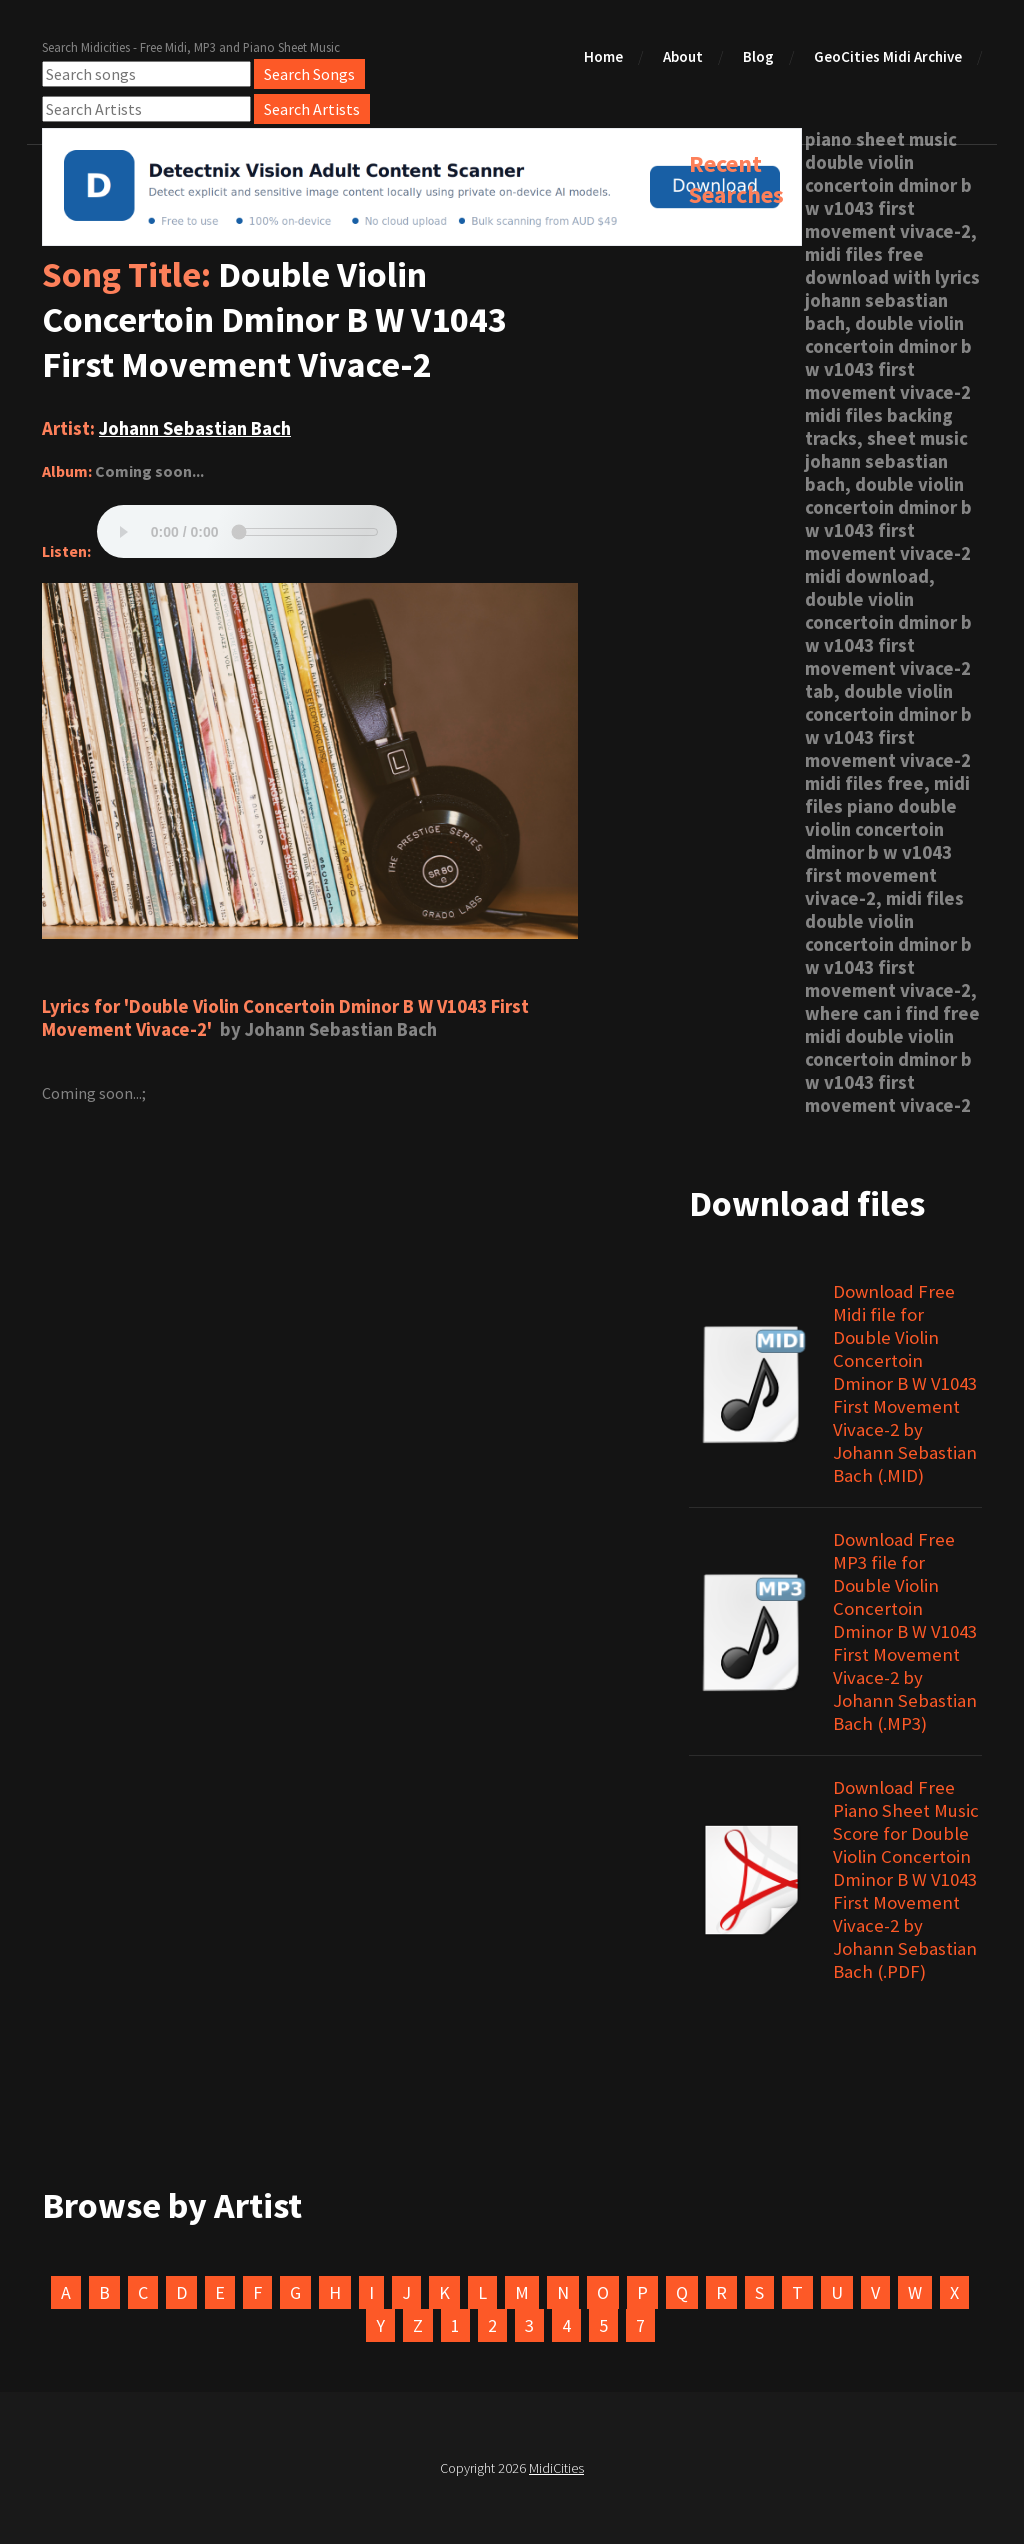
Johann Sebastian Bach (195, 428)
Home (603, 56)
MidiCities (556, 2468)
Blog (758, 56)
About (683, 56)
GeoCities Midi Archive (888, 56)
